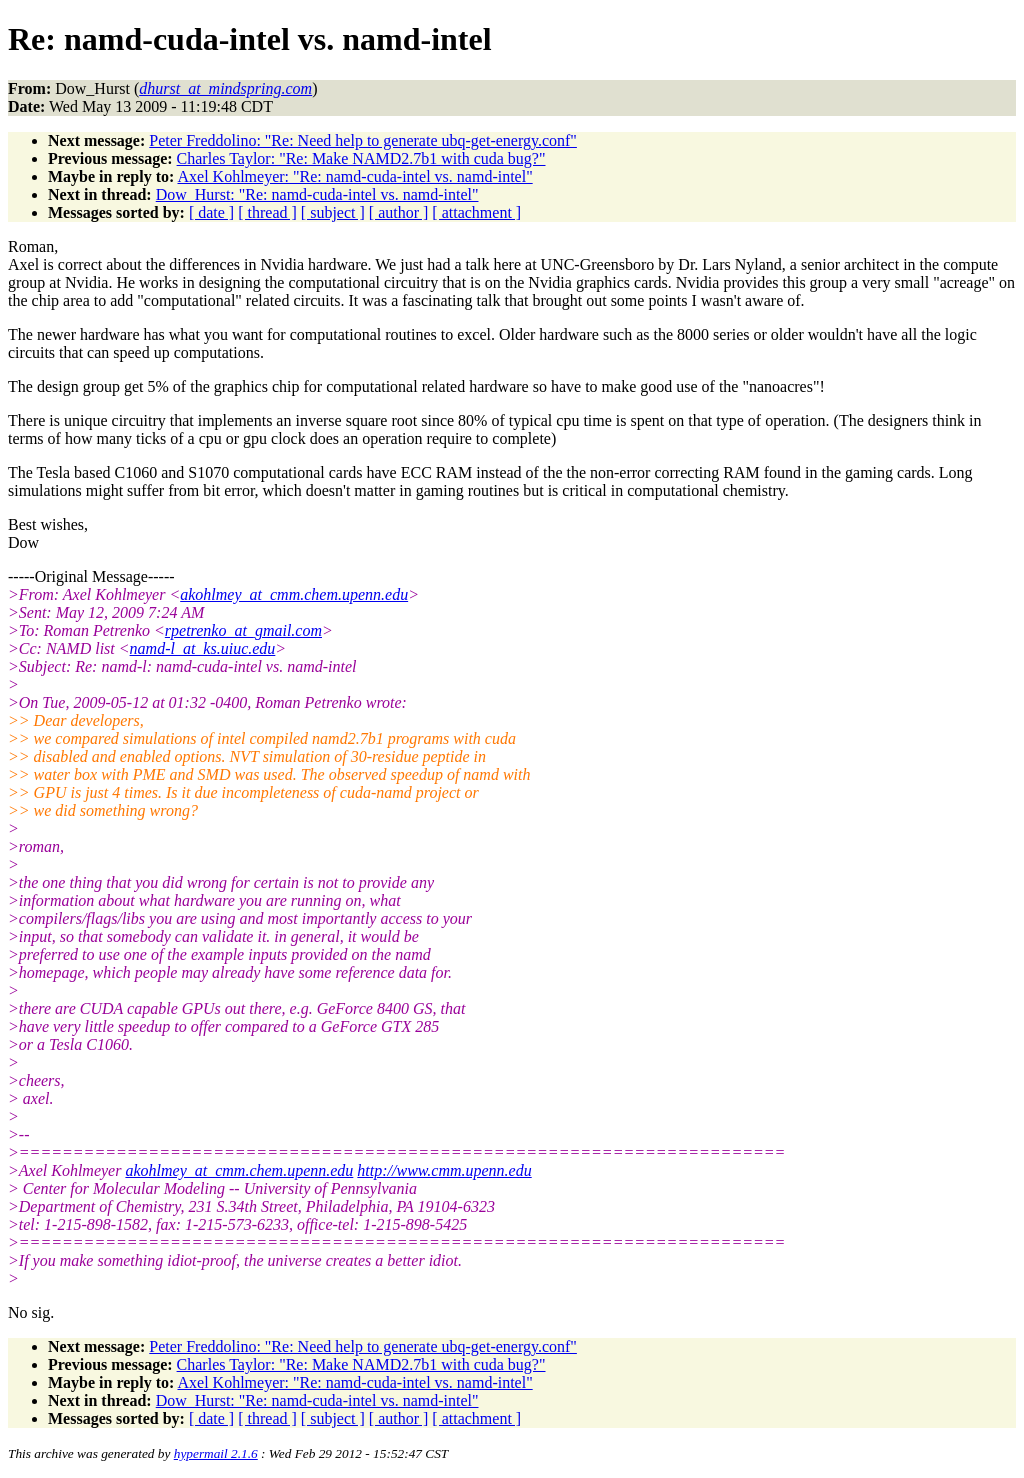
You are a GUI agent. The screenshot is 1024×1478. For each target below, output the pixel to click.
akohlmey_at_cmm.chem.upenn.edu (294, 594)
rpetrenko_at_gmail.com (243, 630)
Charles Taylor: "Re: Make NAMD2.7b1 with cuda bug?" (361, 158)
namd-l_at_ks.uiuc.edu (203, 648)
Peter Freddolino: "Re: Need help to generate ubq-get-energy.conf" (363, 140)
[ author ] (399, 212)
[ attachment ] (476, 212)
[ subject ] (333, 212)
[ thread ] (267, 212)
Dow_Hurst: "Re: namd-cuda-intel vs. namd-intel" (317, 194)
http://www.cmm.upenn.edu (444, 1170)
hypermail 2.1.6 (216, 1453)
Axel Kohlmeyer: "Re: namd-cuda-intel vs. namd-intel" (354, 176)
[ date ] (211, 212)
